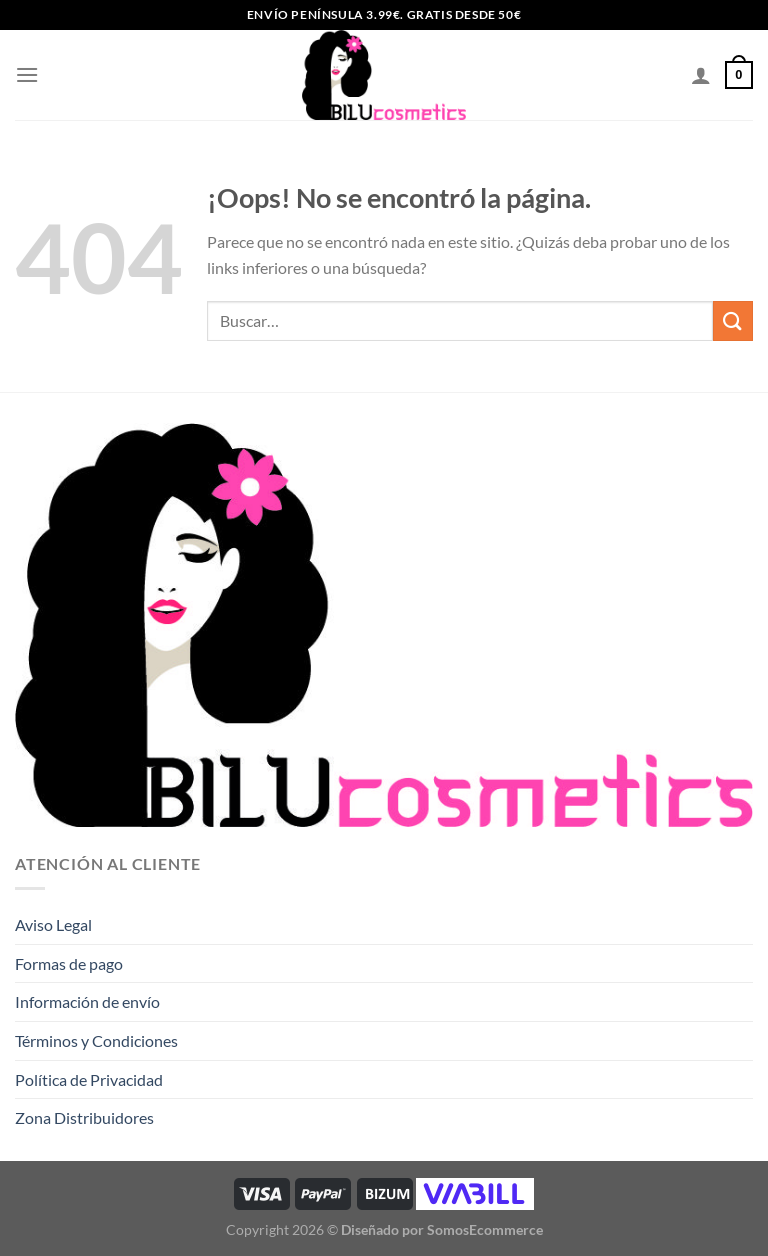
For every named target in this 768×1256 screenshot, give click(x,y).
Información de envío (87, 1001)
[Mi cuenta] (701, 75)
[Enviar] (733, 320)
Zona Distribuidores (84, 1117)
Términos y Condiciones (96, 1040)
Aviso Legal (53, 924)
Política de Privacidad (89, 1079)
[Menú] (27, 74)
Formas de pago (69, 963)
